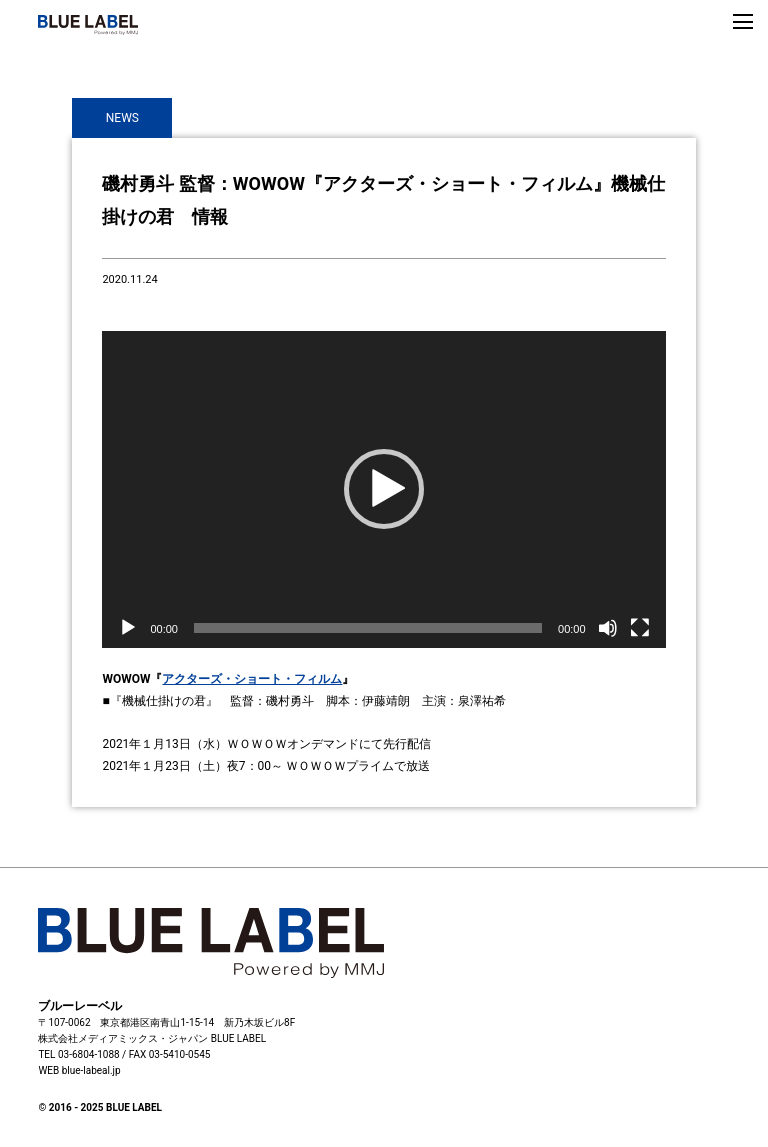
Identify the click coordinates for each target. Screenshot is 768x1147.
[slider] (368, 628)
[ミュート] (608, 628)
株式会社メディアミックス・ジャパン (123, 1038)
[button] (384, 489)
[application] (383, 489)
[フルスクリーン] (640, 628)
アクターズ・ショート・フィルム (252, 679)
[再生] (128, 628)
